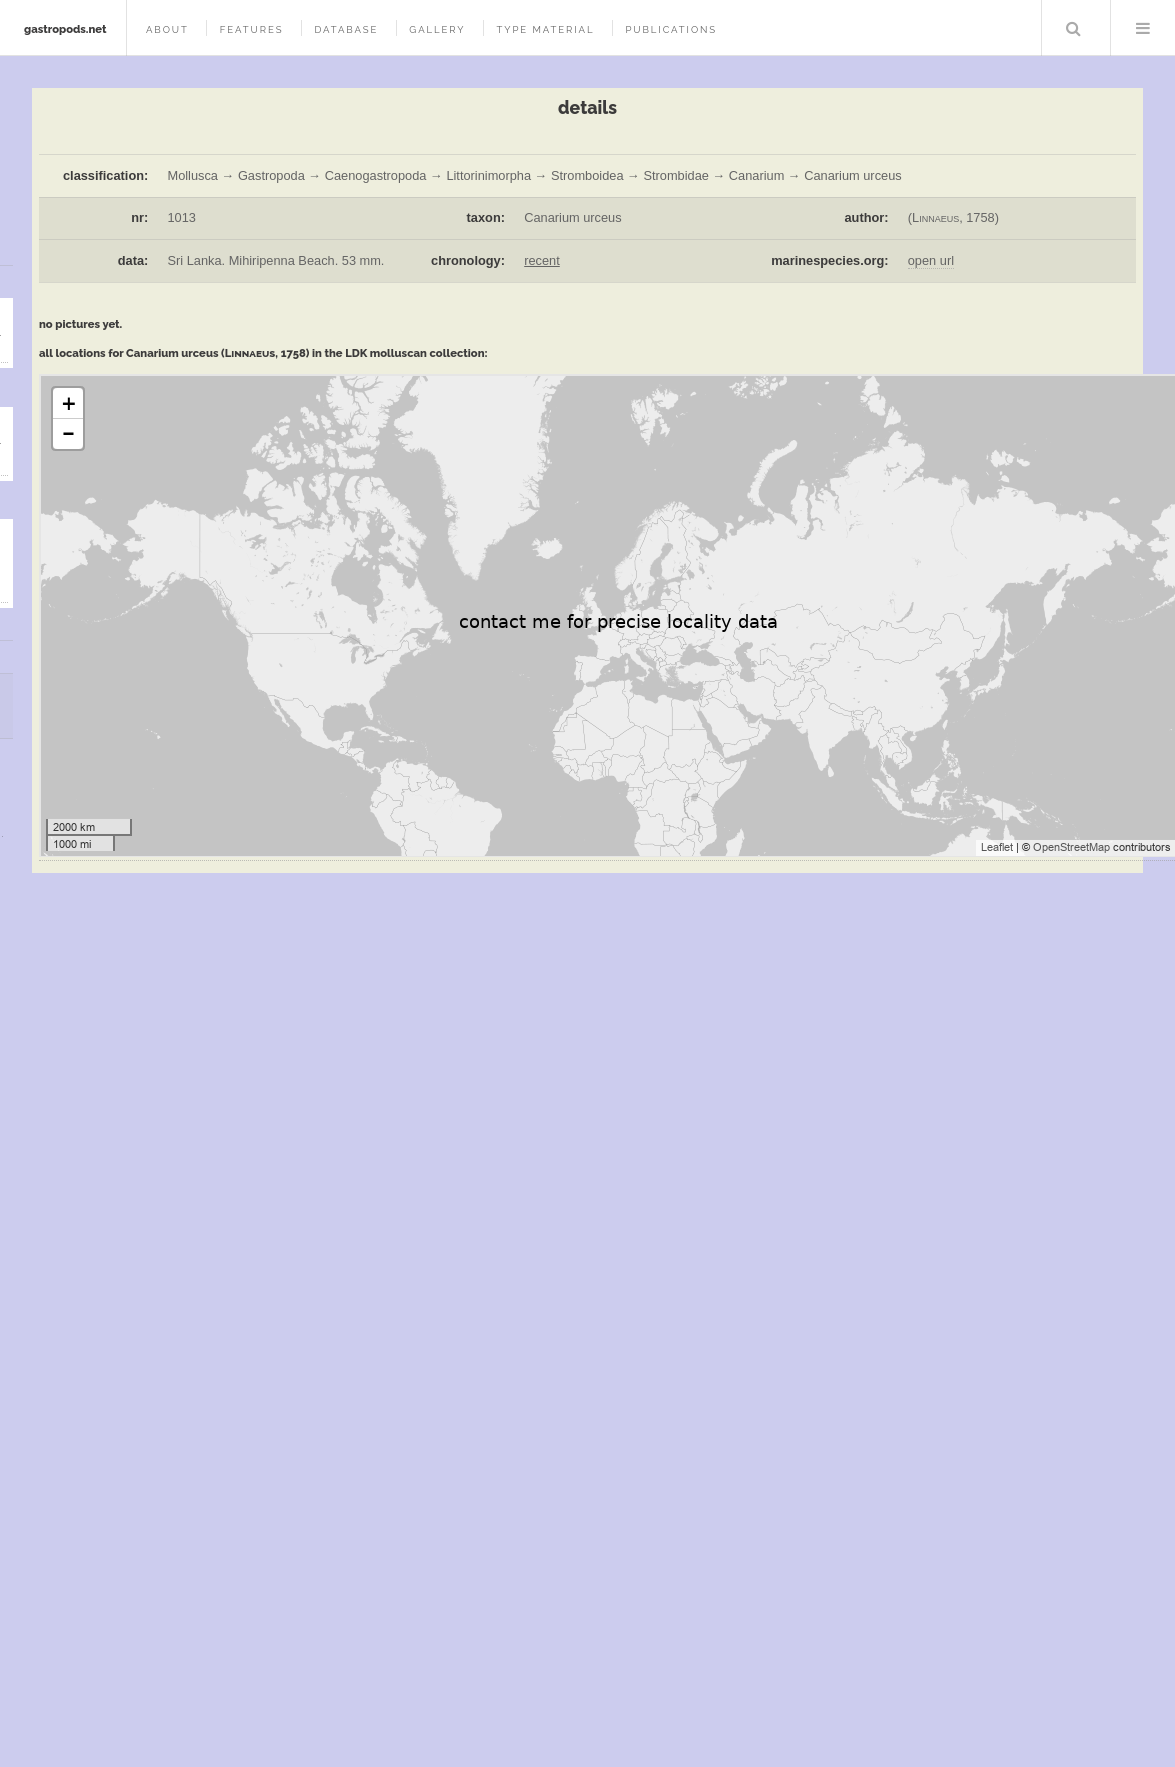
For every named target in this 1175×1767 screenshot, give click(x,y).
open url (931, 260)
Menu (1143, 28)
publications (671, 29)
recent (542, 260)
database (346, 29)
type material (545, 29)
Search (1074, 28)
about (167, 29)
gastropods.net (65, 29)
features (252, 29)
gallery (437, 29)
